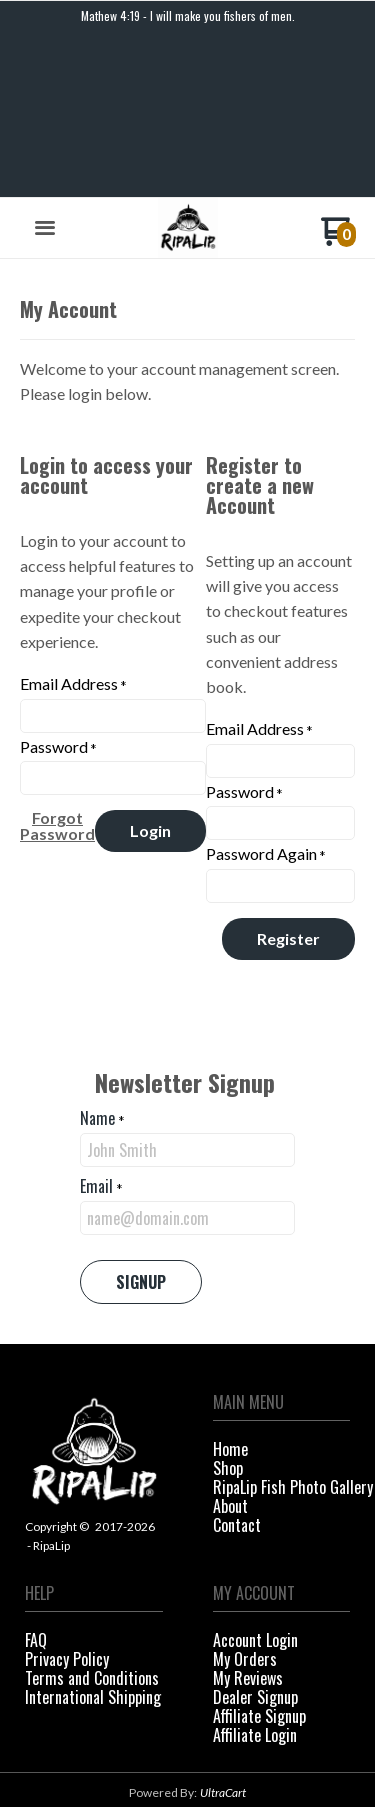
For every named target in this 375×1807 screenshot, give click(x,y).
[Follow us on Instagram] (206, 1744)
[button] (45, 73)
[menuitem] (282, 1294)
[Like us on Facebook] (169, 1744)
